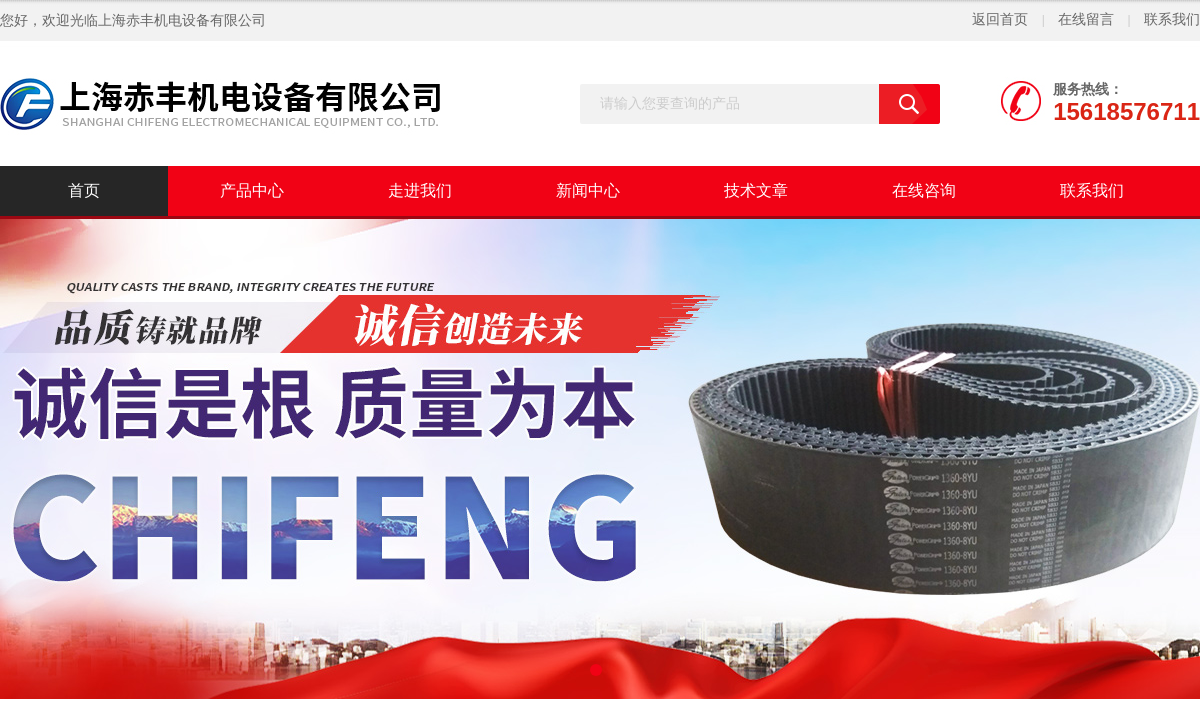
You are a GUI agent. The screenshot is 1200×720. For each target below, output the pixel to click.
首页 (84, 190)
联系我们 (1172, 19)
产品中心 (252, 190)
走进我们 (420, 190)
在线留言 (1086, 19)
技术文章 (756, 190)
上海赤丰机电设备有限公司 (182, 20)
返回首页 (1000, 19)
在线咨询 (924, 190)
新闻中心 (588, 190)
